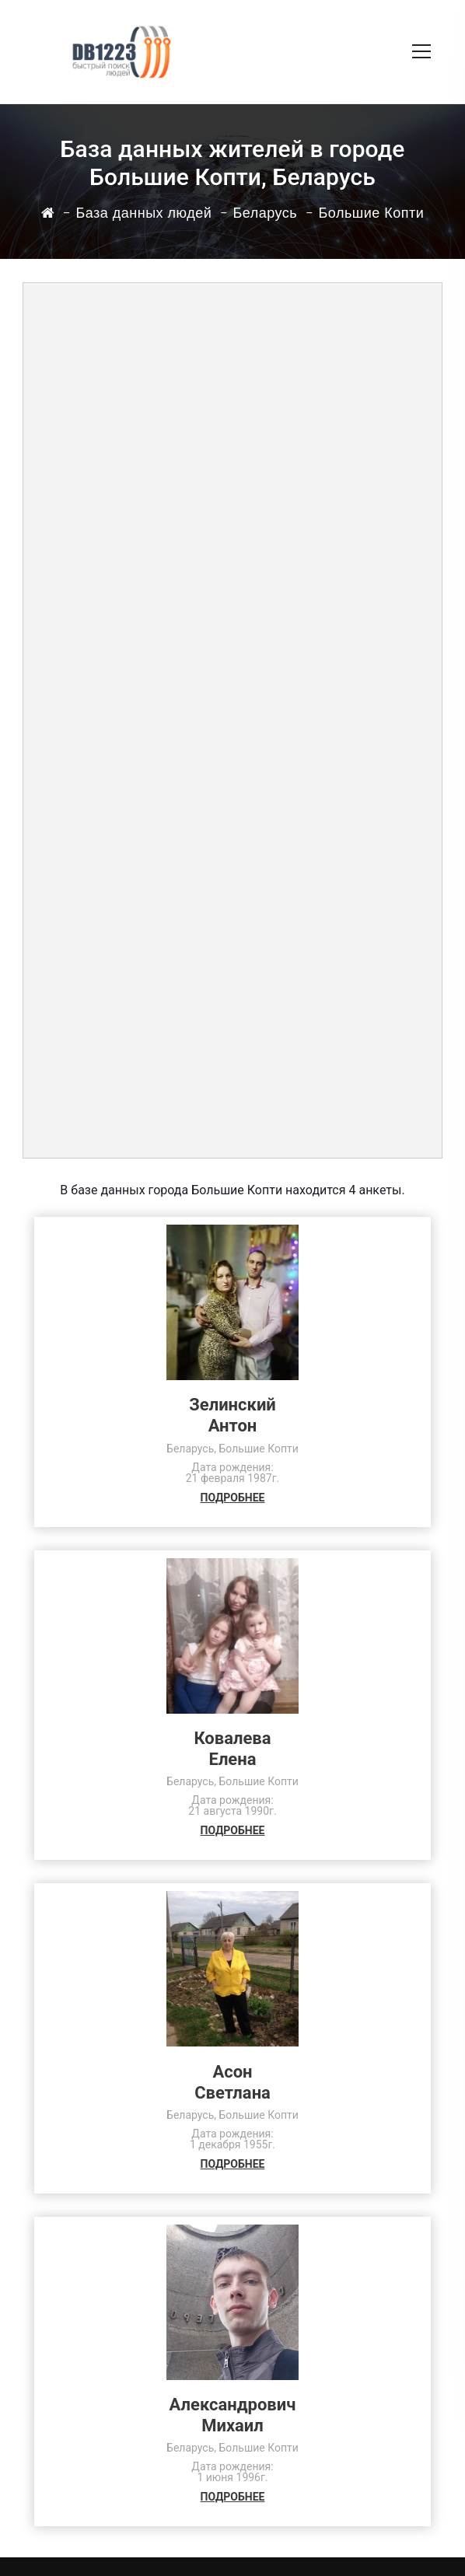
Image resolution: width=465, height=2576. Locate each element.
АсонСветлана (232, 2082)
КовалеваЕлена (232, 1748)
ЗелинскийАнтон (232, 1415)
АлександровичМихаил (233, 2415)
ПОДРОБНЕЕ (233, 1497)
